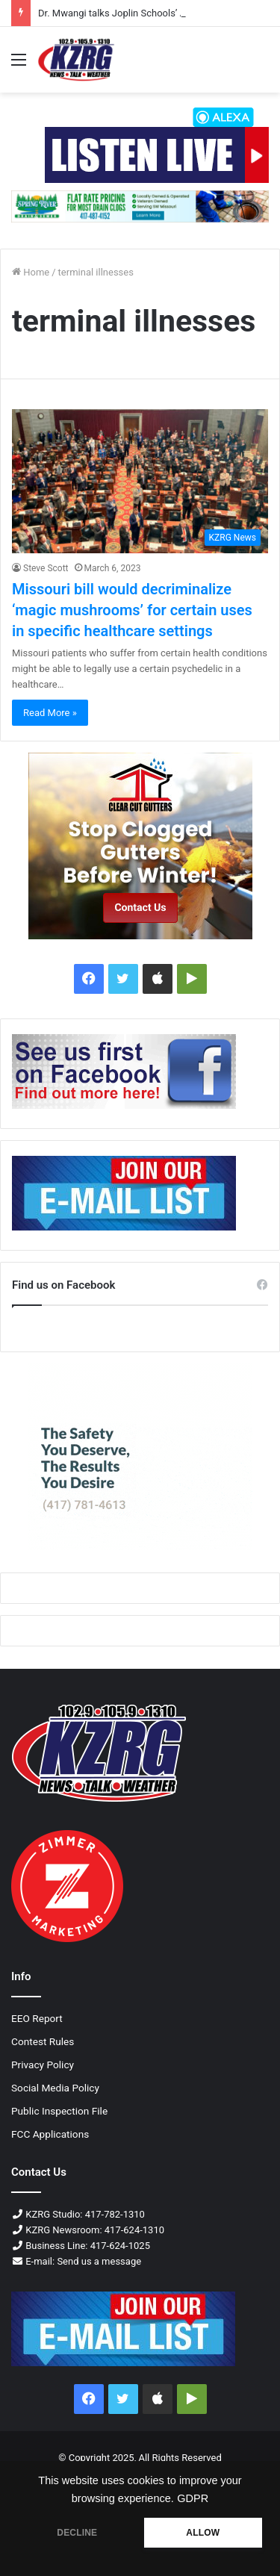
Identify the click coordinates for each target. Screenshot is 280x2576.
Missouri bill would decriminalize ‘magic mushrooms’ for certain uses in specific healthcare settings (132, 610)
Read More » (50, 712)
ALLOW (203, 2532)
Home (30, 272)
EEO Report (37, 2018)
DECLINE (77, 2532)
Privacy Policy (42, 2065)
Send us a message (99, 2261)
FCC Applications (50, 2134)
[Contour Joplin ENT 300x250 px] (140, 1456)
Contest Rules (42, 2041)
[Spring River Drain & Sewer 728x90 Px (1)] (140, 205)
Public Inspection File (59, 2111)
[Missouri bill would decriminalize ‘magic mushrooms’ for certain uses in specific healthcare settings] (140, 481)
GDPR (192, 2498)
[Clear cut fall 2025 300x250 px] (140, 846)
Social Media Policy (55, 2088)
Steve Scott (46, 568)
